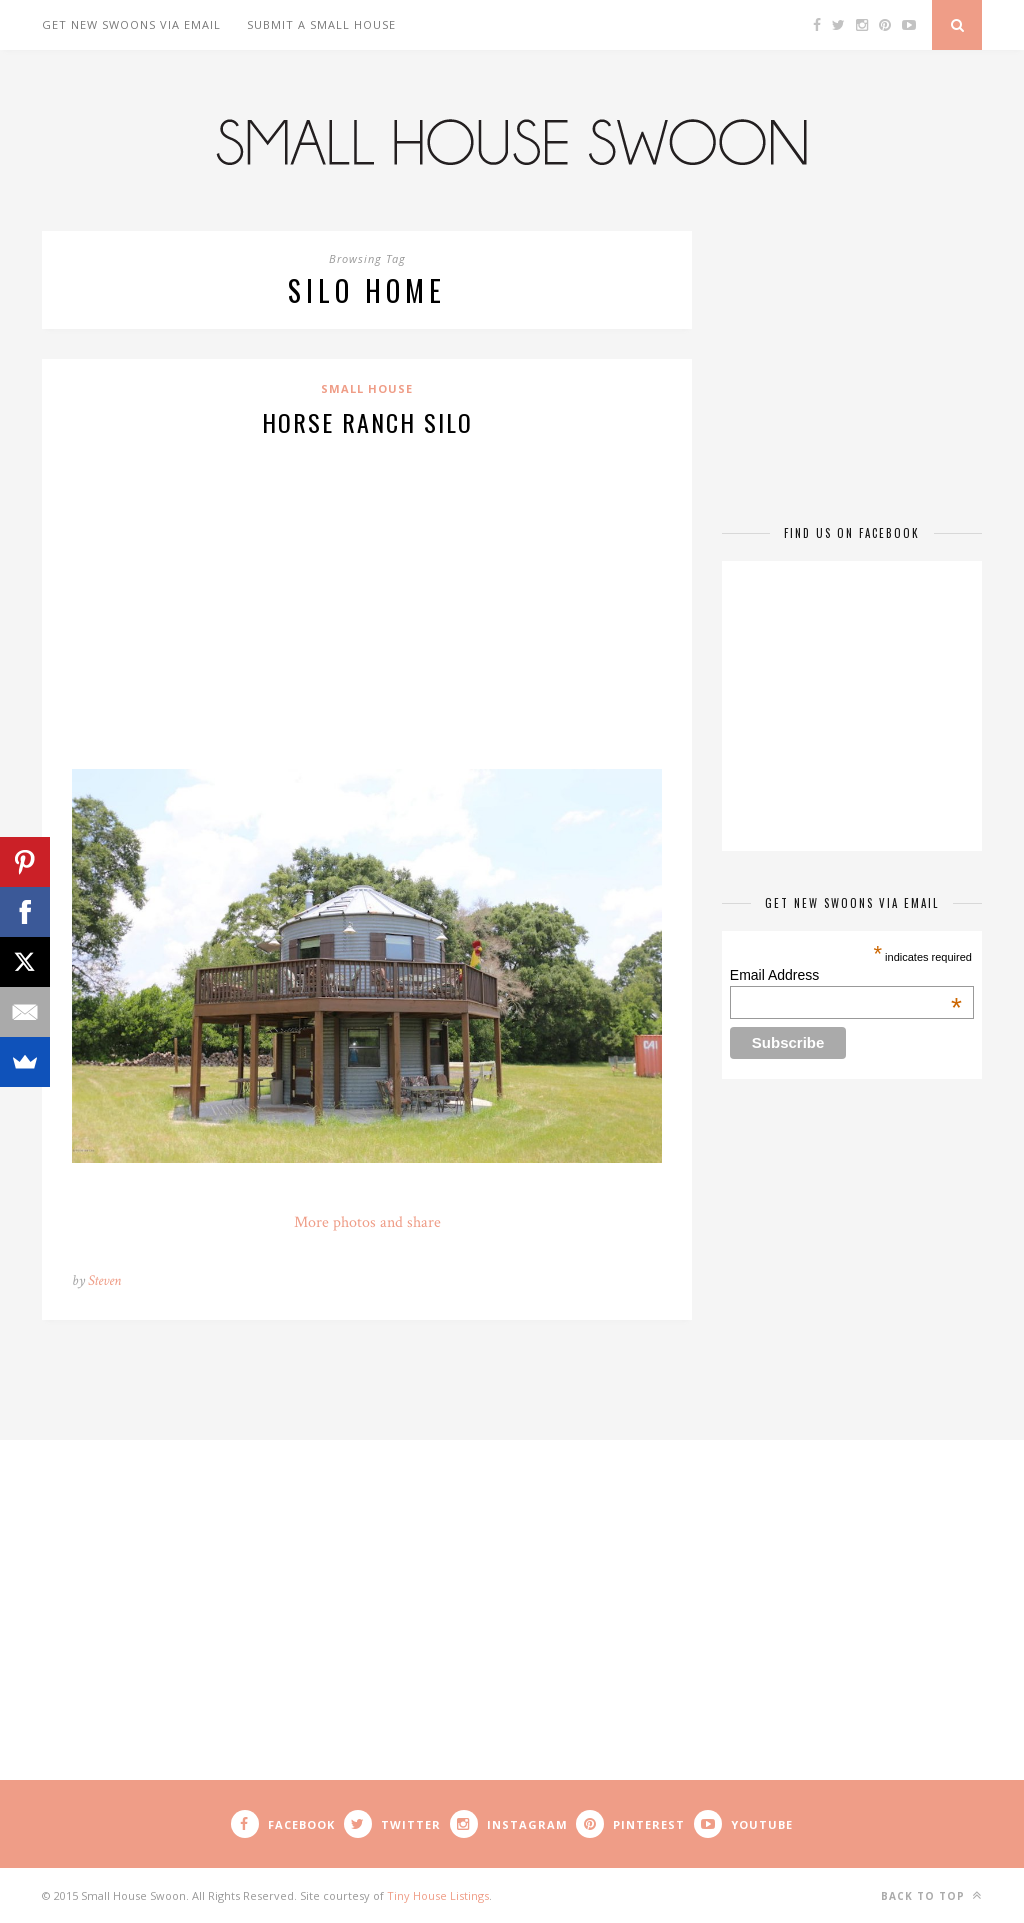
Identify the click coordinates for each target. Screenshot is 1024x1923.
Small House (367, 388)
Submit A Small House (321, 24)
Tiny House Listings (438, 1895)
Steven (104, 1280)
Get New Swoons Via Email (131, 24)
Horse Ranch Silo (367, 422)
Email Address (846, 975)
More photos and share (367, 1222)
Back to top (931, 1895)
